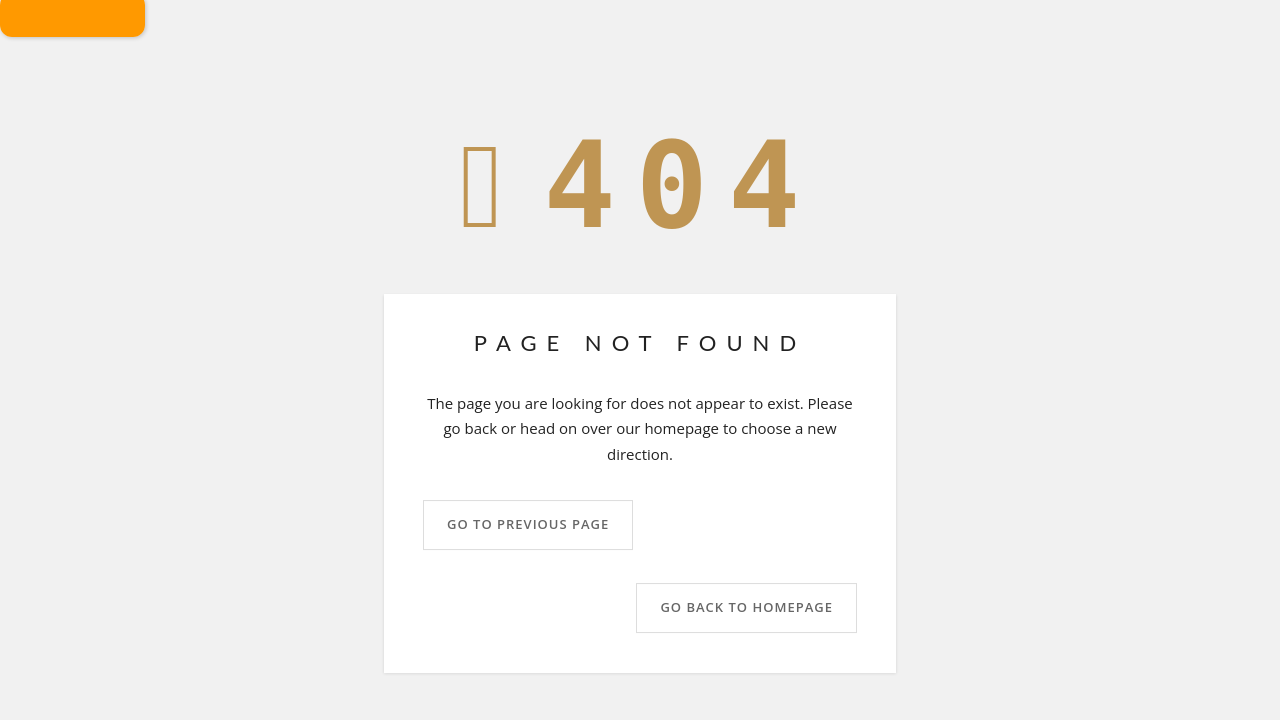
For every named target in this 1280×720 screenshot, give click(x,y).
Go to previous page (528, 525)
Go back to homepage (746, 608)
